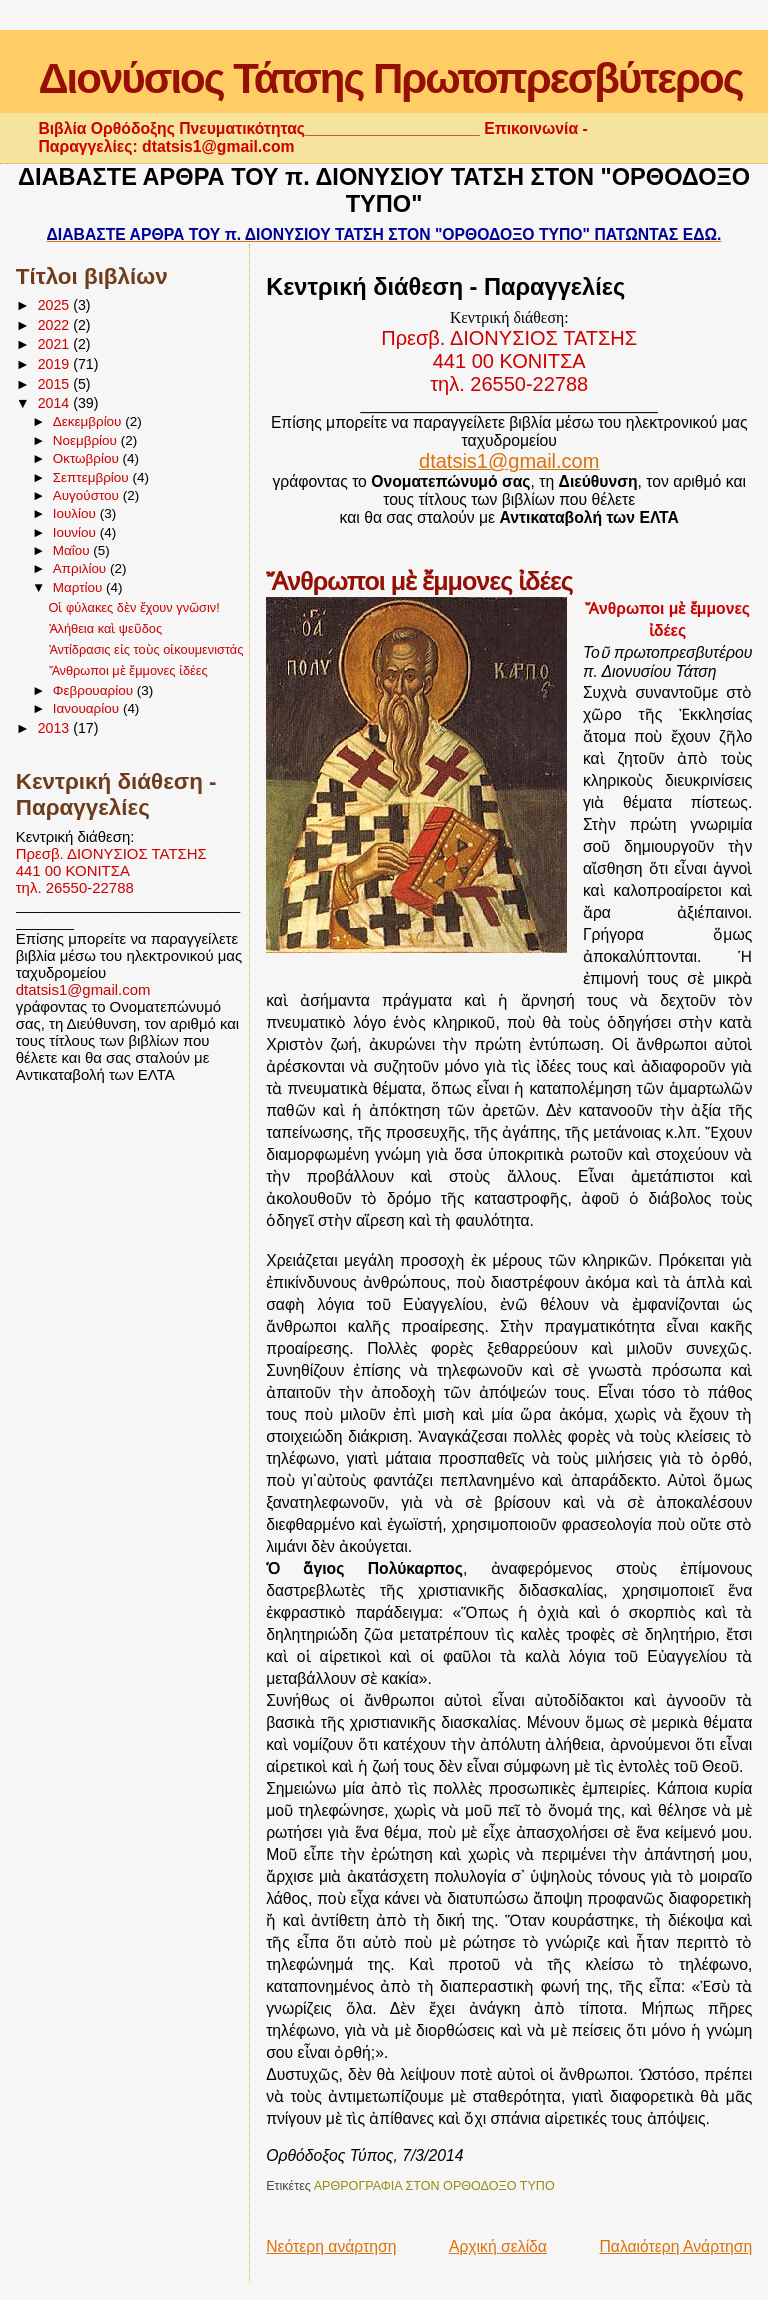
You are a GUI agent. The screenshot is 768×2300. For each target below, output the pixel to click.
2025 (56, 305)
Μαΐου (73, 550)
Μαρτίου (79, 587)
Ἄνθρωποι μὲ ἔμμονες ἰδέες (128, 670)
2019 (56, 364)
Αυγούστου (88, 495)
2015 (56, 384)
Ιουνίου (76, 532)
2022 (56, 325)
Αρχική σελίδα (498, 2246)
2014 (56, 403)
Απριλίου (81, 568)
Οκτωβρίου (88, 458)
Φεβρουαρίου (95, 690)
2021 (56, 344)
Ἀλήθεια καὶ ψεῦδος (106, 628)
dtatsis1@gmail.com (83, 989)
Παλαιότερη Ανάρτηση (675, 2246)
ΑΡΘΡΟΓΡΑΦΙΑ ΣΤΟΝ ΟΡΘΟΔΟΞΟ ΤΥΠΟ (434, 2186)
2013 (56, 728)
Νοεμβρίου (87, 440)
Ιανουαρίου (88, 708)
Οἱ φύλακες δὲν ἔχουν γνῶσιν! (134, 607)
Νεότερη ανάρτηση (331, 2246)
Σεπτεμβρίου (93, 477)
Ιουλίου (76, 513)
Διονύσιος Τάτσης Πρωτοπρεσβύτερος (390, 78)
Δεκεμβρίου (89, 421)
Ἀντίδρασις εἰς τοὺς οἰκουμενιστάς (146, 649)
